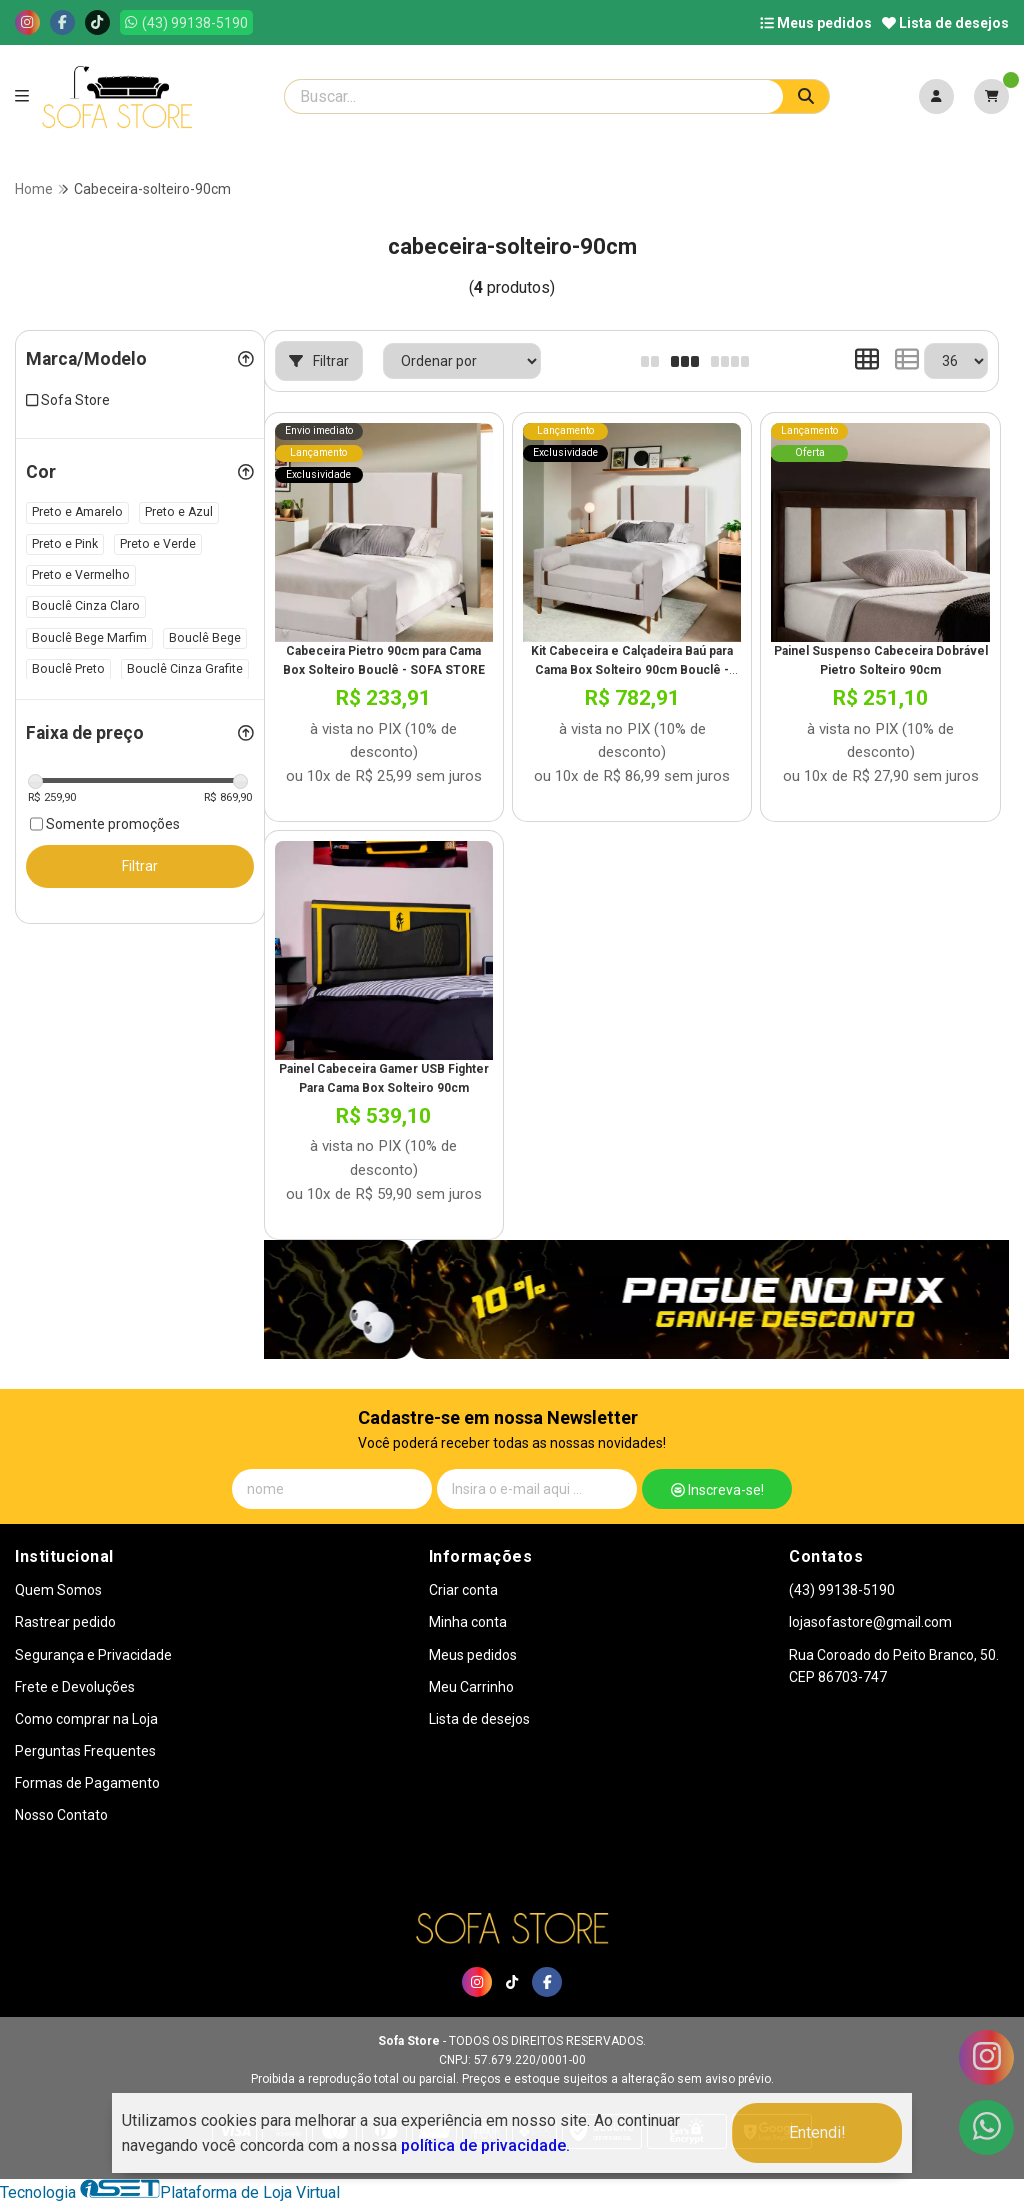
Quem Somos (58, 1590)
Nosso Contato (61, 1815)
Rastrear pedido (65, 1622)
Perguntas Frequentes (85, 1751)
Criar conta (463, 1590)
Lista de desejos (945, 23)
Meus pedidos (816, 23)
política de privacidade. (485, 2145)
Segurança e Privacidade (93, 1655)
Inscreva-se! (717, 1490)
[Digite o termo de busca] (534, 96)
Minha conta (468, 1622)
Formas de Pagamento (87, 1783)
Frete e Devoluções (75, 1687)
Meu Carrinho (471, 1687)
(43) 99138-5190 (842, 1590)
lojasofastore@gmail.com (870, 1622)
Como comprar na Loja (86, 1719)
